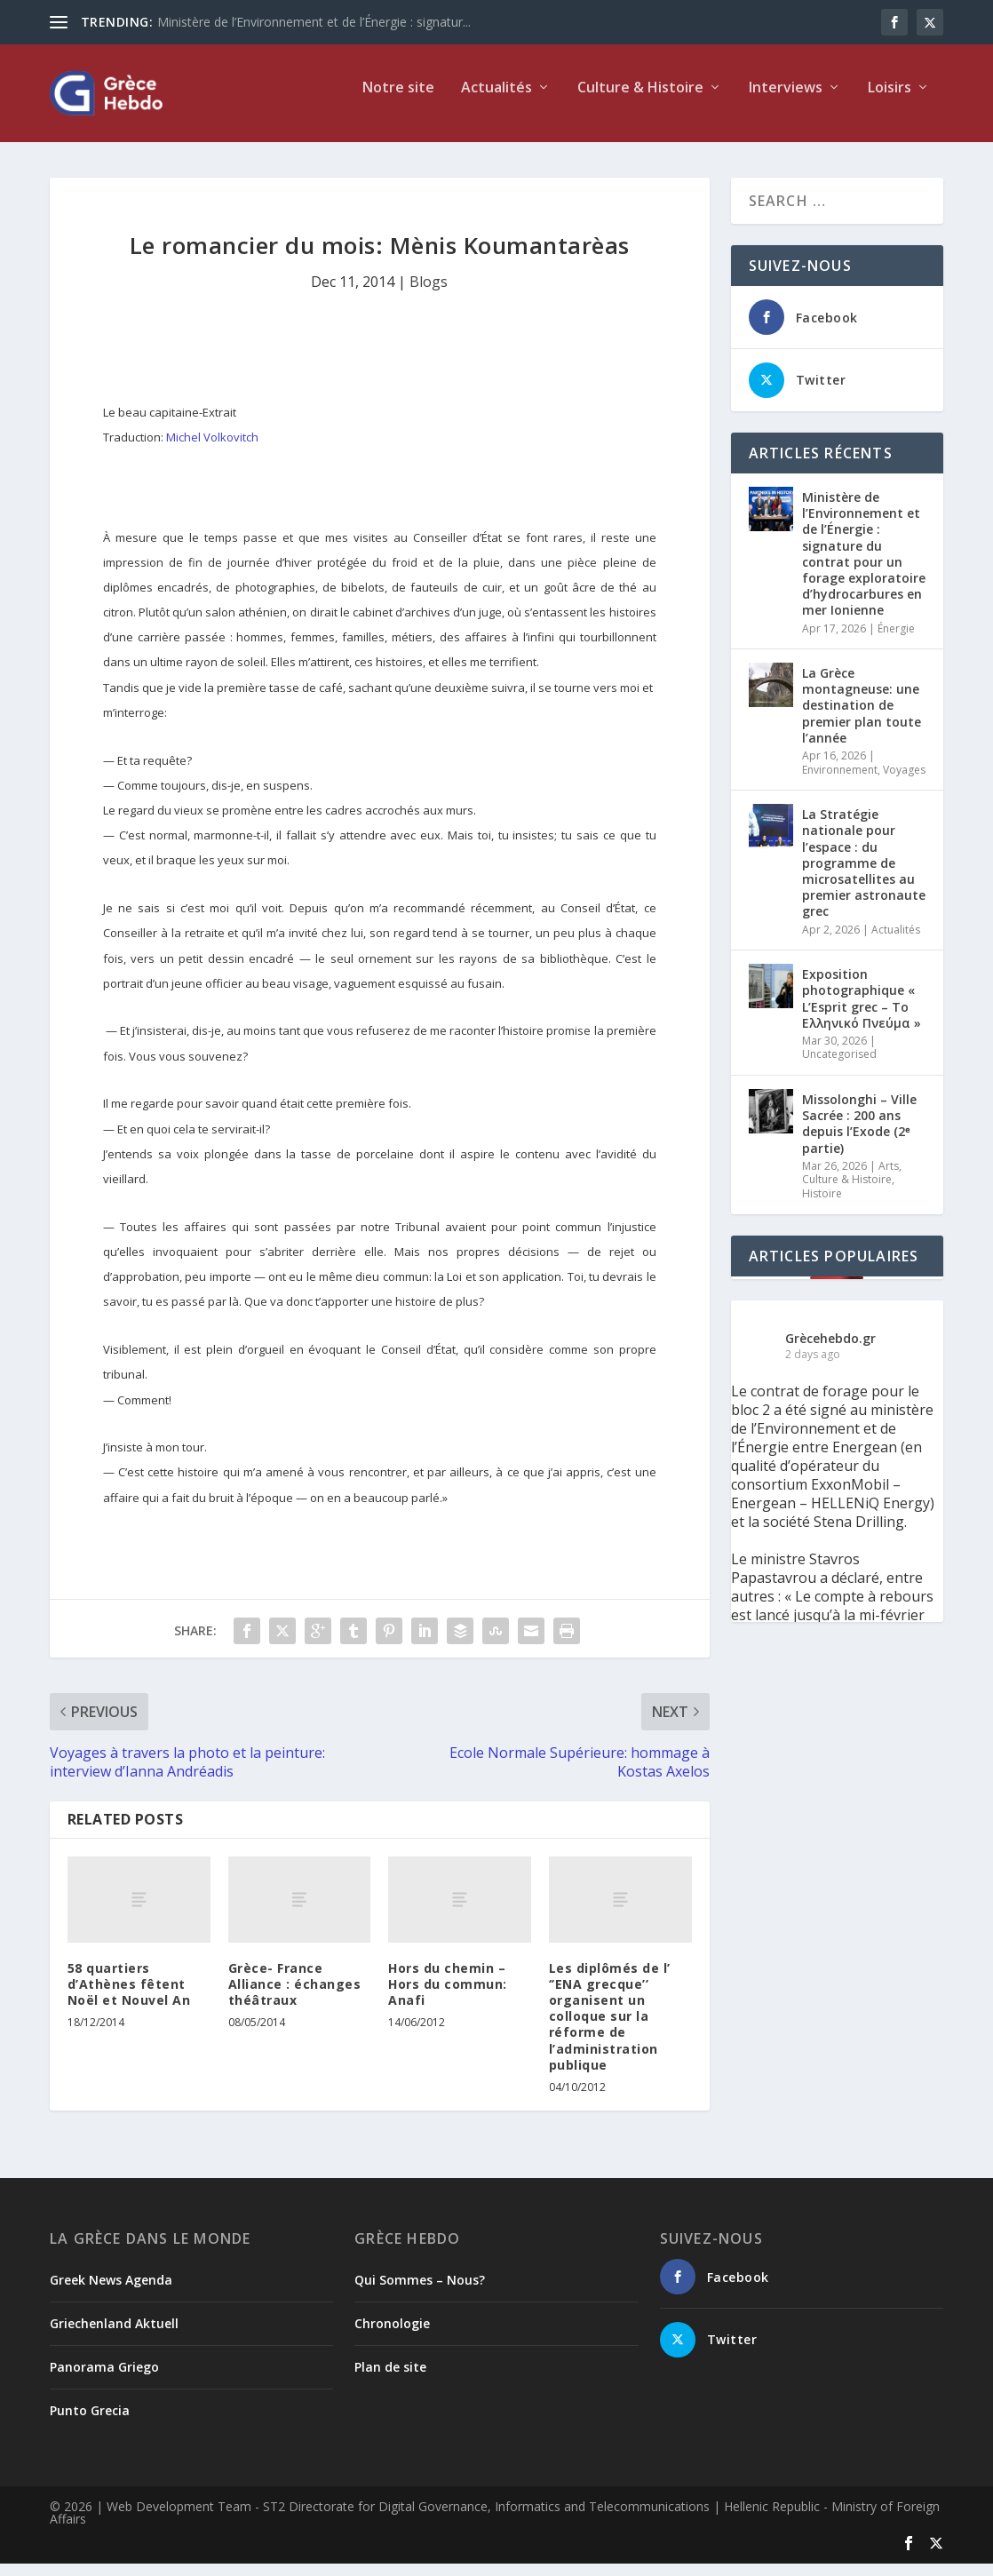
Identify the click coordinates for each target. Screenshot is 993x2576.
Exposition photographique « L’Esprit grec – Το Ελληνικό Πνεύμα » (861, 1011)
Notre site (398, 100)
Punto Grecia (90, 2422)
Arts (888, 1178)
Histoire (822, 1205)
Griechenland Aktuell (114, 2335)
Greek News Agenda (111, 2292)
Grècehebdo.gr (830, 1350)
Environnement (840, 782)
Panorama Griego (104, 2379)
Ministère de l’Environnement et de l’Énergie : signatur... (314, 21)
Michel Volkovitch (212, 449)
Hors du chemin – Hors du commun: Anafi (447, 1996)
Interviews (785, 100)
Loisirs (889, 100)
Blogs (428, 294)
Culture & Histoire (640, 100)
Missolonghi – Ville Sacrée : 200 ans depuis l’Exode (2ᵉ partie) (859, 1136)
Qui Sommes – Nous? (419, 2292)
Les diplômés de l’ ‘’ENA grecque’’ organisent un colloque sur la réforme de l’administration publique (610, 2029)
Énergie (896, 640)
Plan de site (390, 2379)
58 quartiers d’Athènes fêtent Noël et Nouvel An (129, 1996)
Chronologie (392, 2335)
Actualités (496, 100)
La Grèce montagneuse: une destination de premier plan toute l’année (861, 718)
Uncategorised (839, 1066)
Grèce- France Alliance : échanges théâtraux (294, 1996)
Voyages (904, 782)
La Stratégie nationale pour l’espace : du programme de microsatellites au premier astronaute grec (863, 875)
